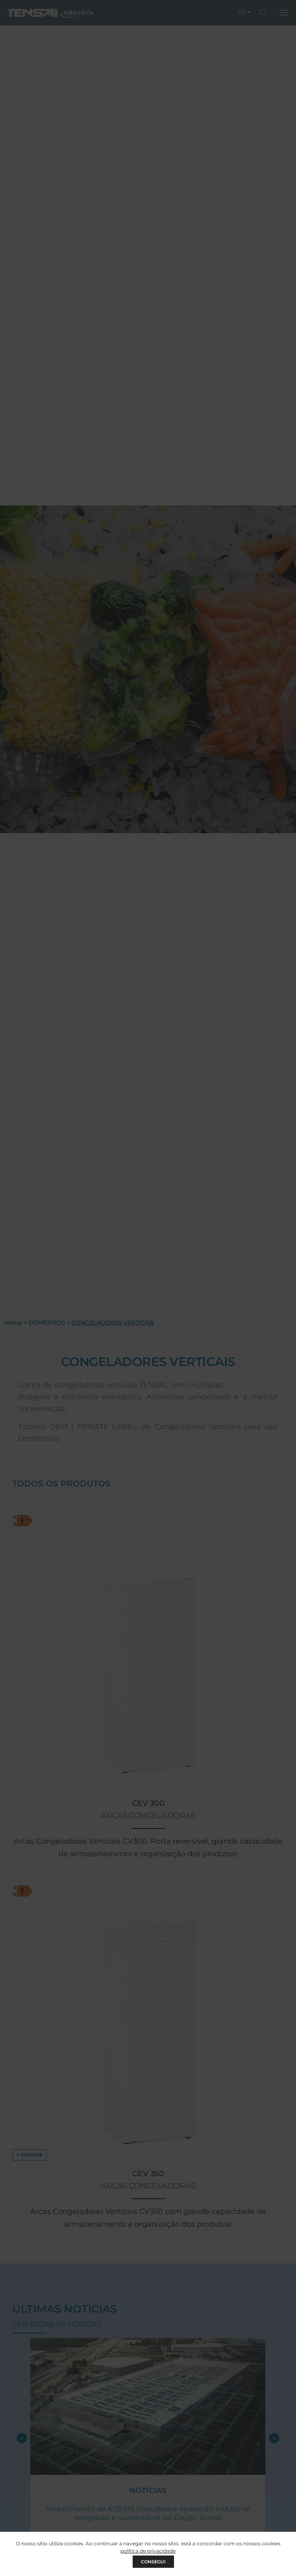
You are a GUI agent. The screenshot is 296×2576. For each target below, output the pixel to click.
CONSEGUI (153, 2562)
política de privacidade (148, 2551)
